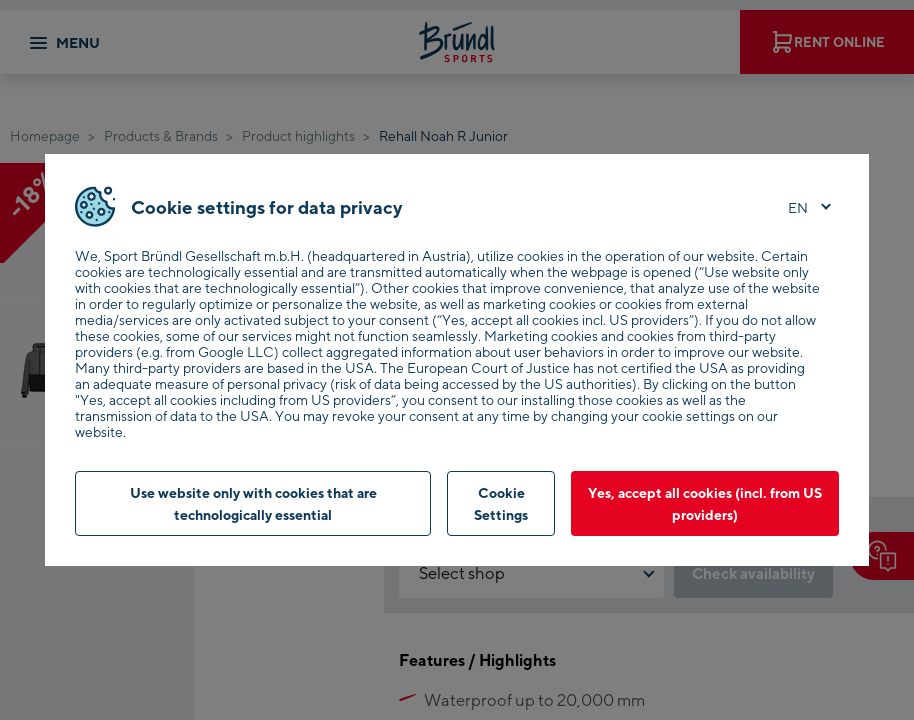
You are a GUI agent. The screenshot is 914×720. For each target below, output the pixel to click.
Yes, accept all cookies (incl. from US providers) (705, 503)
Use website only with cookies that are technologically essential (253, 503)
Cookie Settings (501, 503)
